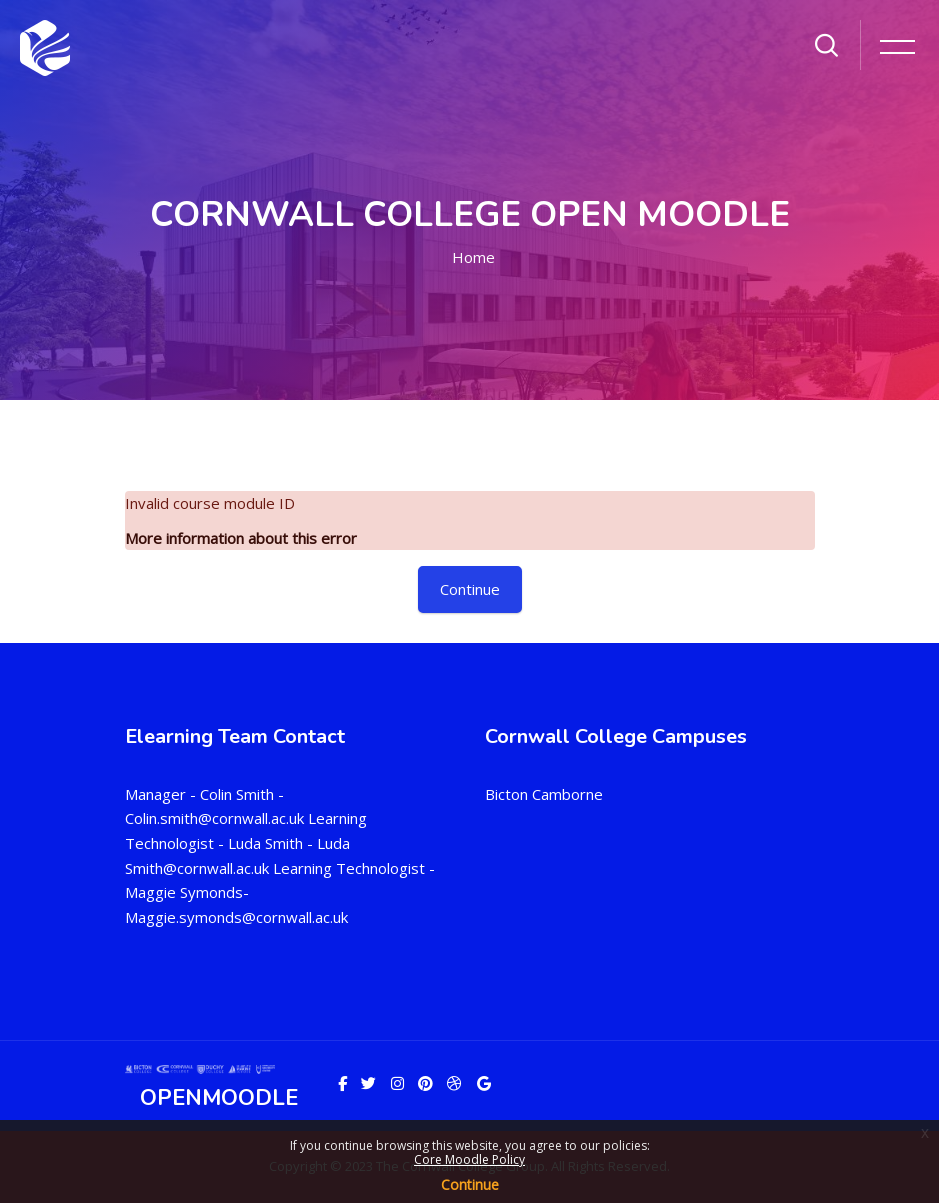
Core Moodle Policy (469, 1159)
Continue (470, 1184)
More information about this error (241, 538)
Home (473, 257)
